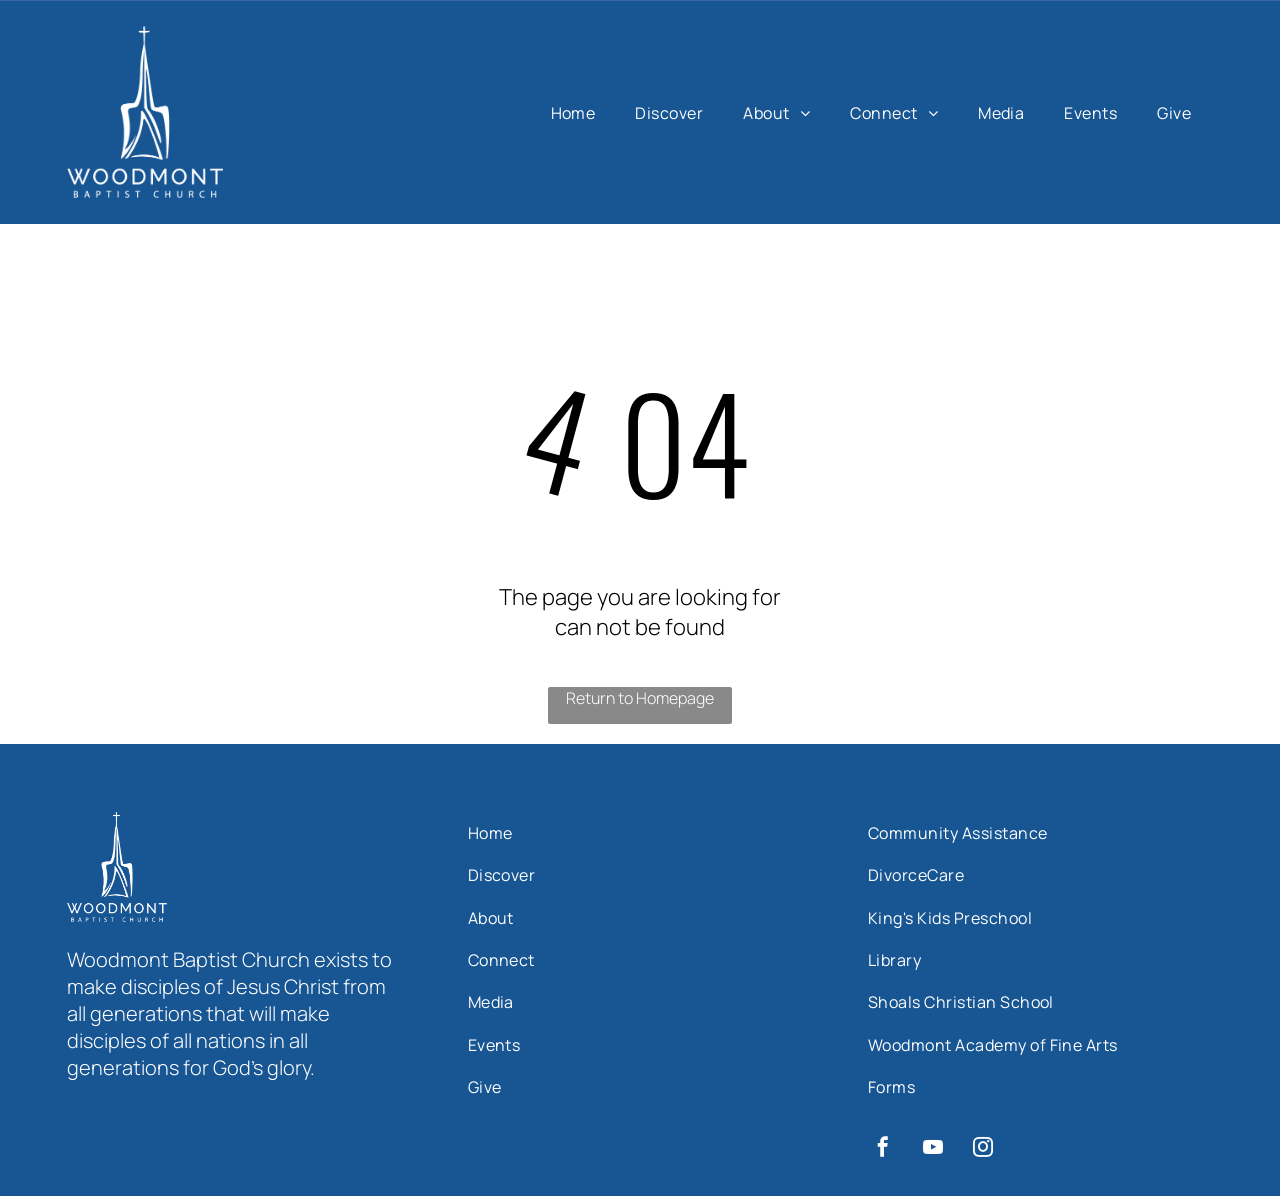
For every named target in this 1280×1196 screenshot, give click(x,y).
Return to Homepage (640, 698)
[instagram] (983, 1149)
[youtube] (933, 1149)
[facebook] (883, 1149)
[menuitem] (573, 112)
